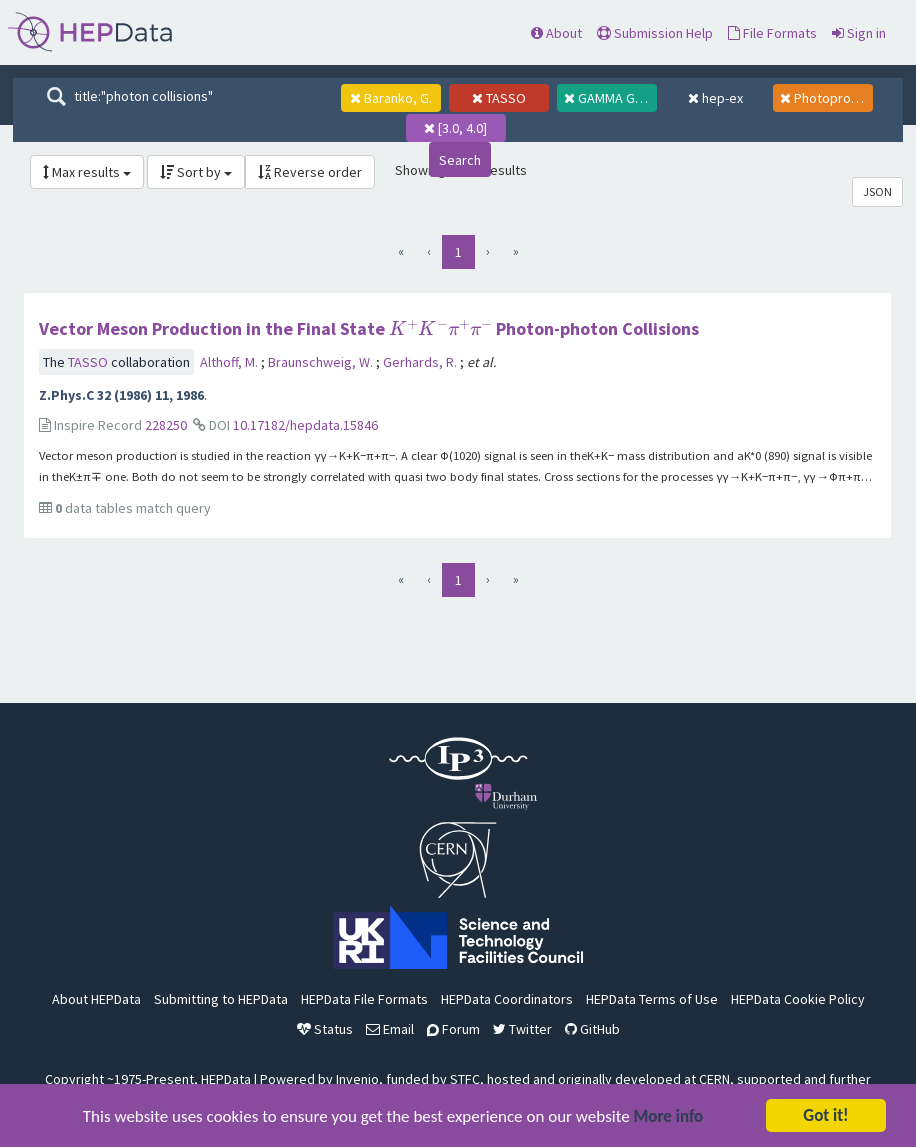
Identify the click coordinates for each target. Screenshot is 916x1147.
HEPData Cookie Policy (798, 999)
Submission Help (655, 33)
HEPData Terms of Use (652, 999)
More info (669, 1117)
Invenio (357, 1079)
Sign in (859, 33)
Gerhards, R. (421, 362)
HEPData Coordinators (507, 999)
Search (460, 160)
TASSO (89, 362)
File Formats (772, 33)
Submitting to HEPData (221, 999)
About (556, 33)
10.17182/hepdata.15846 (305, 425)
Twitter (522, 1029)
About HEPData (96, 999)
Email (390, 1029)
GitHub (592, 1029)
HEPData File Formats (364, 999)
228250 (166, 425)
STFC (465, 1079)
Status (325, 1029)
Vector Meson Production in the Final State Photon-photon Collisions (369, 328)
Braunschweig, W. (322, 362)
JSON (877, 191)
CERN (714, 1079)
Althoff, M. (230, 362)
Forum (453, 1029)
